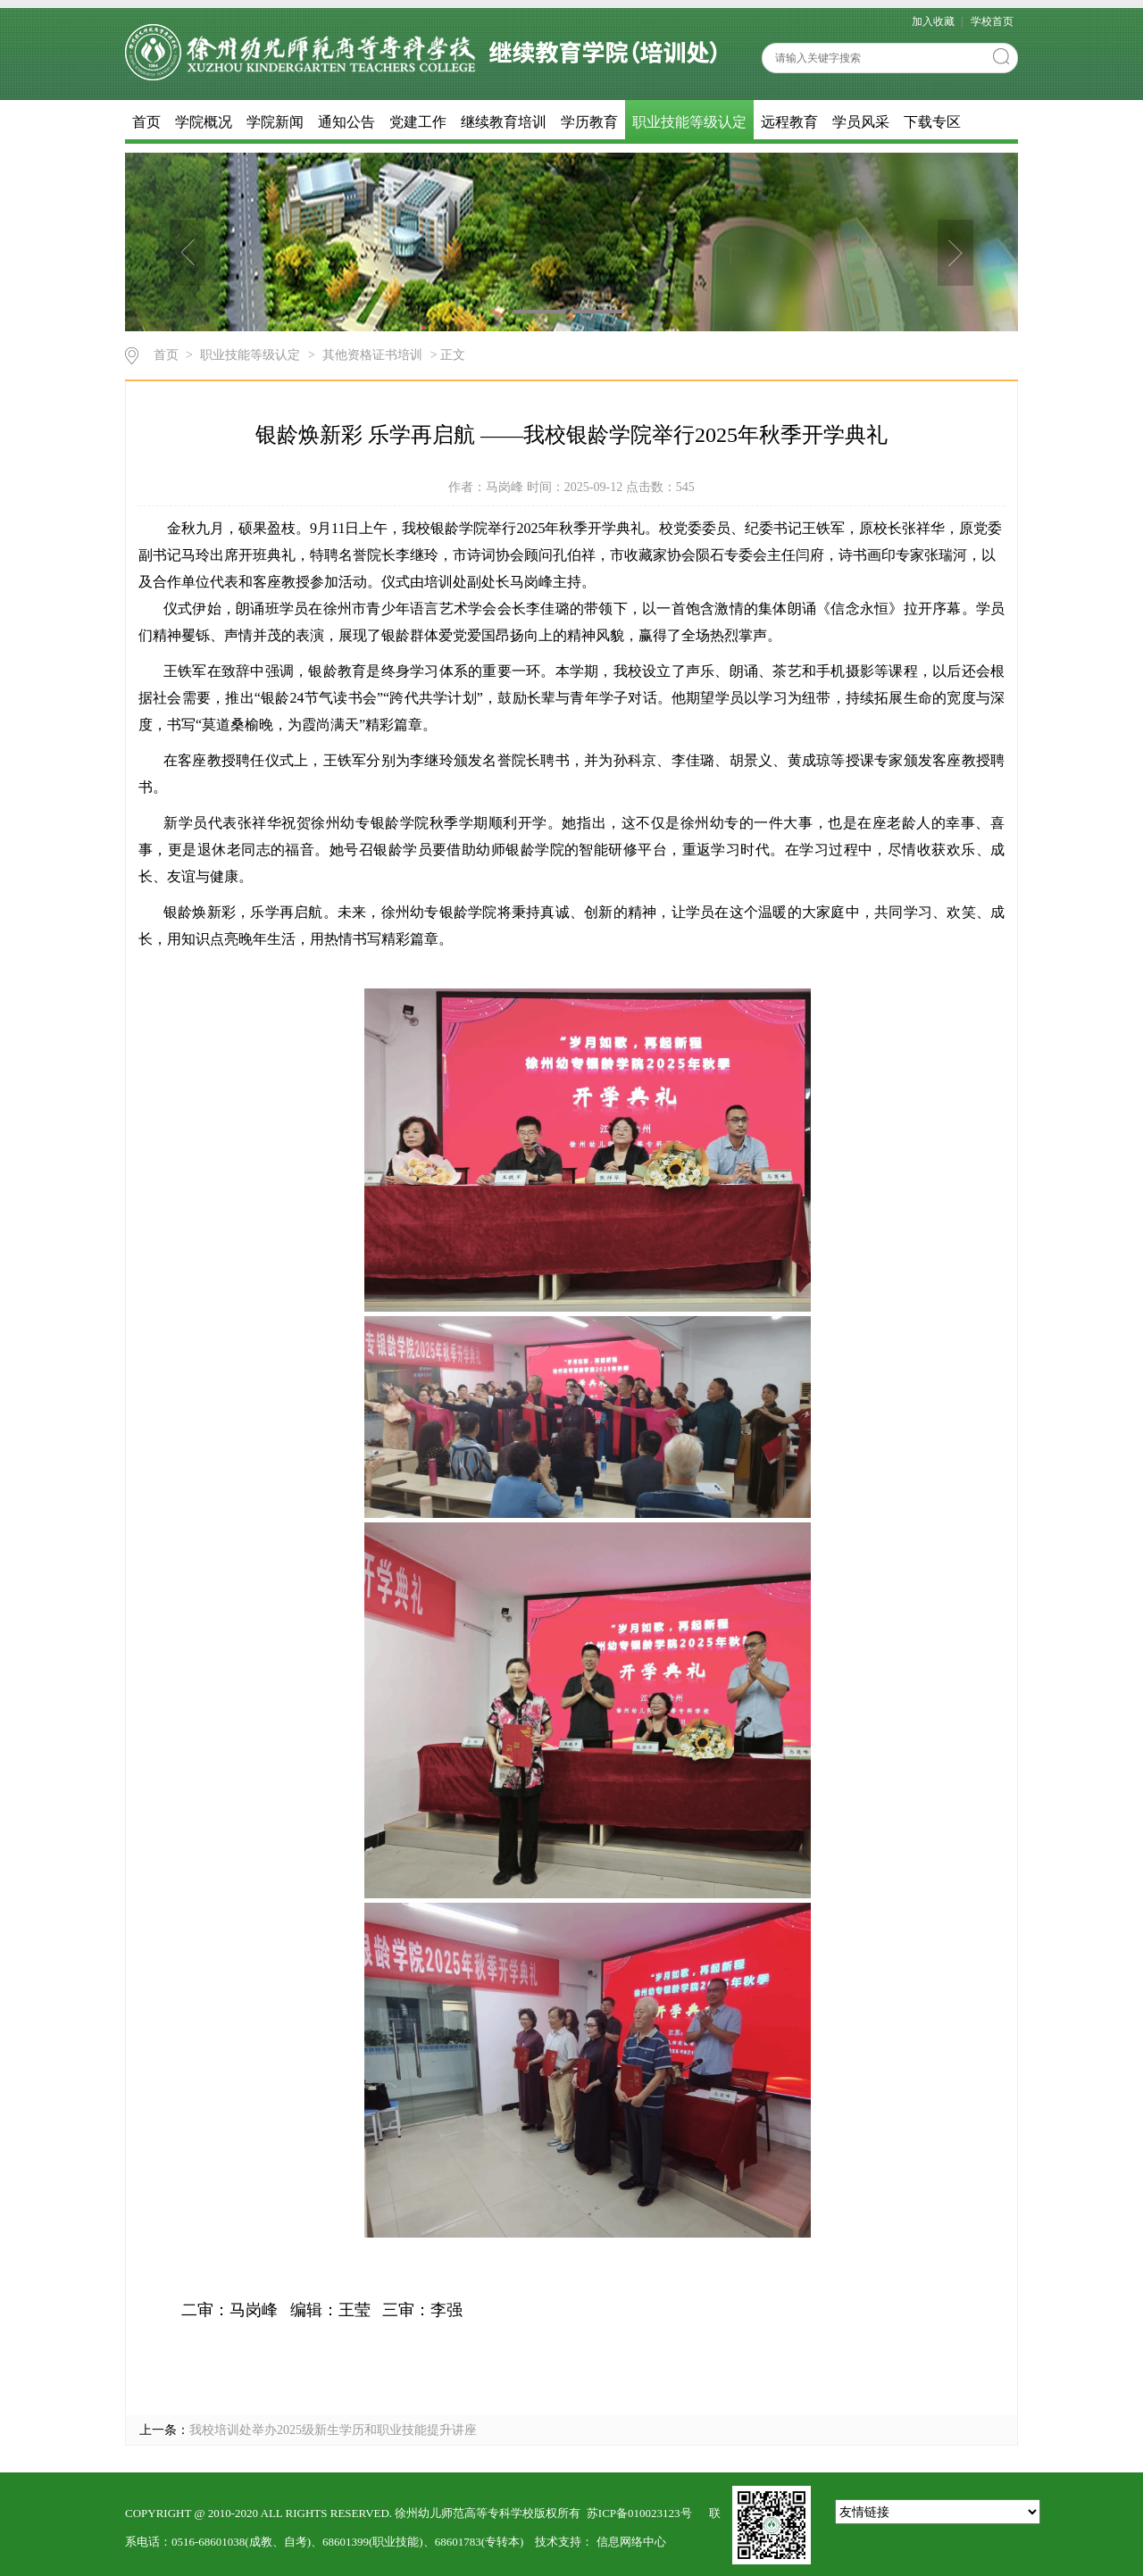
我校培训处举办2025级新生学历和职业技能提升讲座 (333, 2430)
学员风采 (860, 121)
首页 (146, 121)
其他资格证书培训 (372, 355)
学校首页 (992, 21)
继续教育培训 (503, 121)
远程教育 (789, 121)
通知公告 (346, 121)
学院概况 (203, 121)
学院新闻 (275, 121)
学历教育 (589, 121)
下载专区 (932, 121)
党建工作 (417, 121)
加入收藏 (934, 21)
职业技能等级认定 (689, 121)
